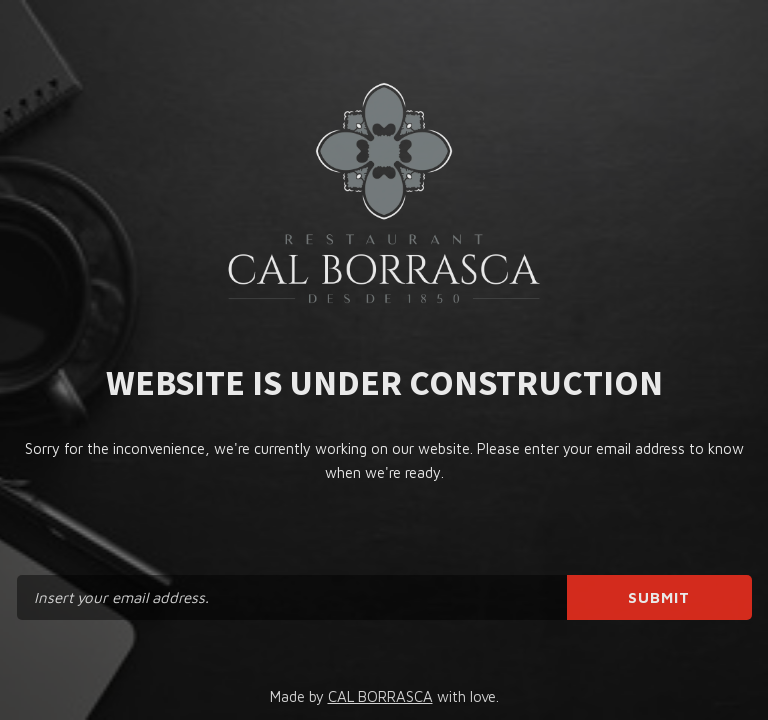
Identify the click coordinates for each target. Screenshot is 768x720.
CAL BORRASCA (380, 696)
